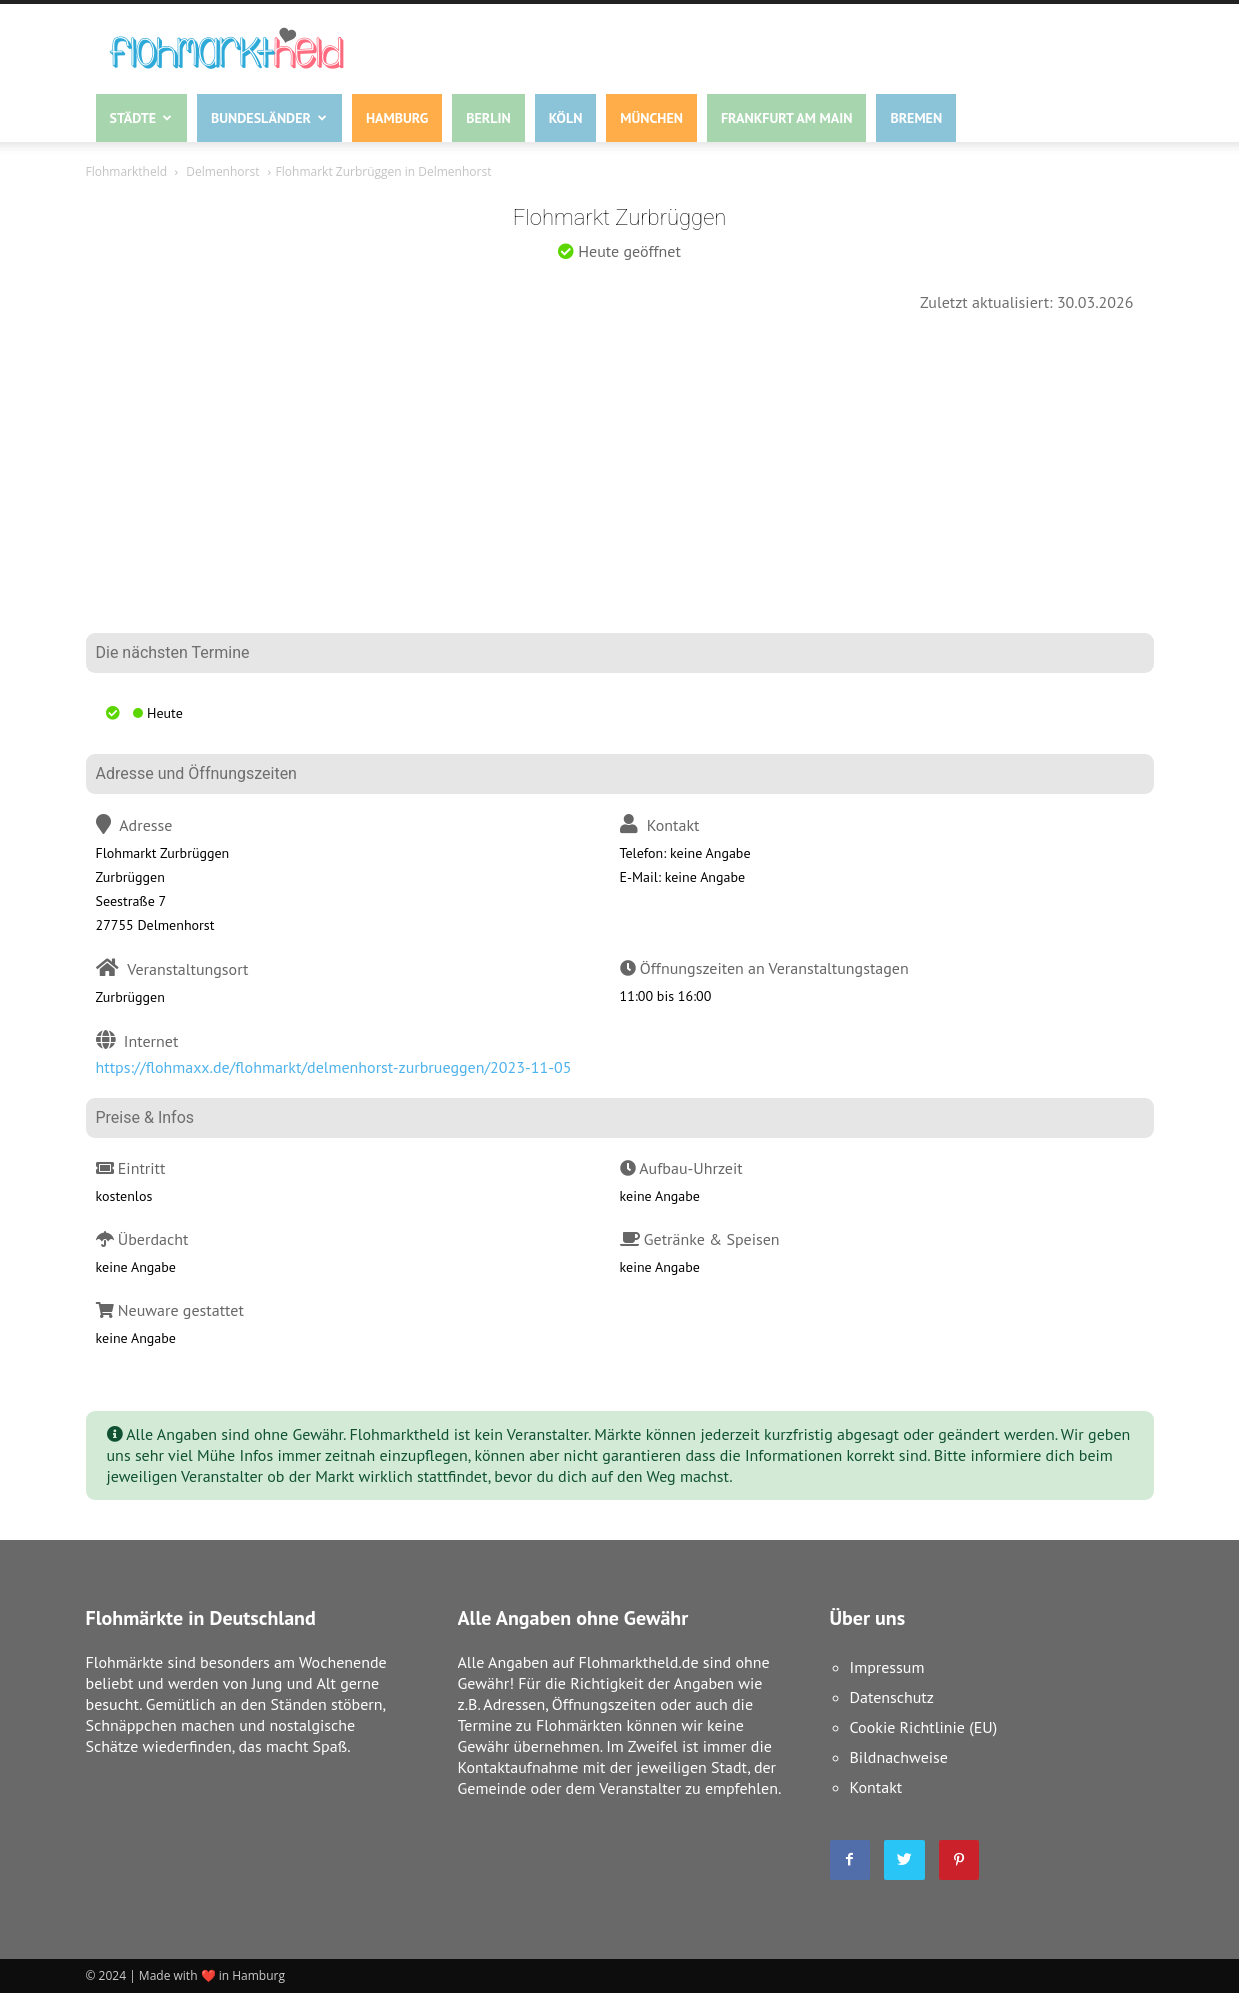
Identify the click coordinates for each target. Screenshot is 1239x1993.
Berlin (488, 118)
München (651, 118)
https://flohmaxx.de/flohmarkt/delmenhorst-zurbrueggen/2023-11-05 (334, 1067)
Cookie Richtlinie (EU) (924, 1727)
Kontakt (876, 1787)
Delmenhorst (222, 171)
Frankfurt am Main (786, 118)
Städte (141, 118)
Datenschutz (892, 1697)
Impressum (887, 1667)
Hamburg (397, 118)
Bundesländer (269, 118)
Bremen (916, 118)
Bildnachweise (899, 1757)
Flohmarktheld (127, 171)
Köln (566, 118)
